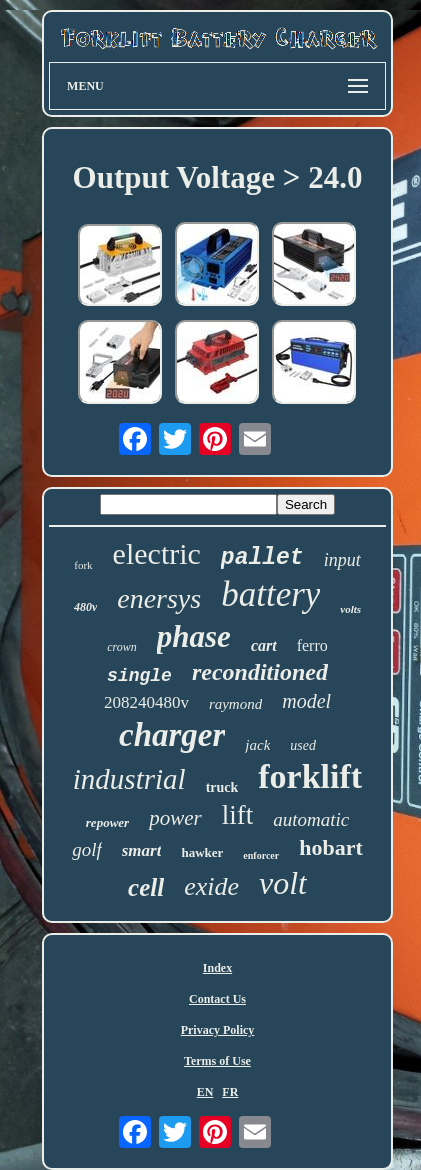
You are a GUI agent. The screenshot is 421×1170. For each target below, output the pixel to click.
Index (217, 968)
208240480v (146, 702)
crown (122, 647)
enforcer (261, 855)
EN (205, 1092)
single (139, 676)
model (306, 701)
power (175, 818)
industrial (129, 779)
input (342, 560)
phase (194, 636)
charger (172, 735)
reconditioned (260, 672)
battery (270, 594)
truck (222, 787)
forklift (310, 776)
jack (257, 745)
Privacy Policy (218, 1030)
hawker (202, 852)
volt (283, 883)
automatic (311, 819)
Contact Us (217, 999)
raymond (235, 704)
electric (157, 553)
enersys (159, 598)
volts (350, 609)
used (303, 745)
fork (83, 565)
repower (107, 822)
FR (230, 1092)
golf (87, 849)
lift (238, 815)
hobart (331, 847)
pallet (262, 558)
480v (85, 607)
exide (211, 886)
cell (146, 887)
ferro (312, 645)
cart (264, 645)
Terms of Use (217, 1061)
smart (142, 850)
